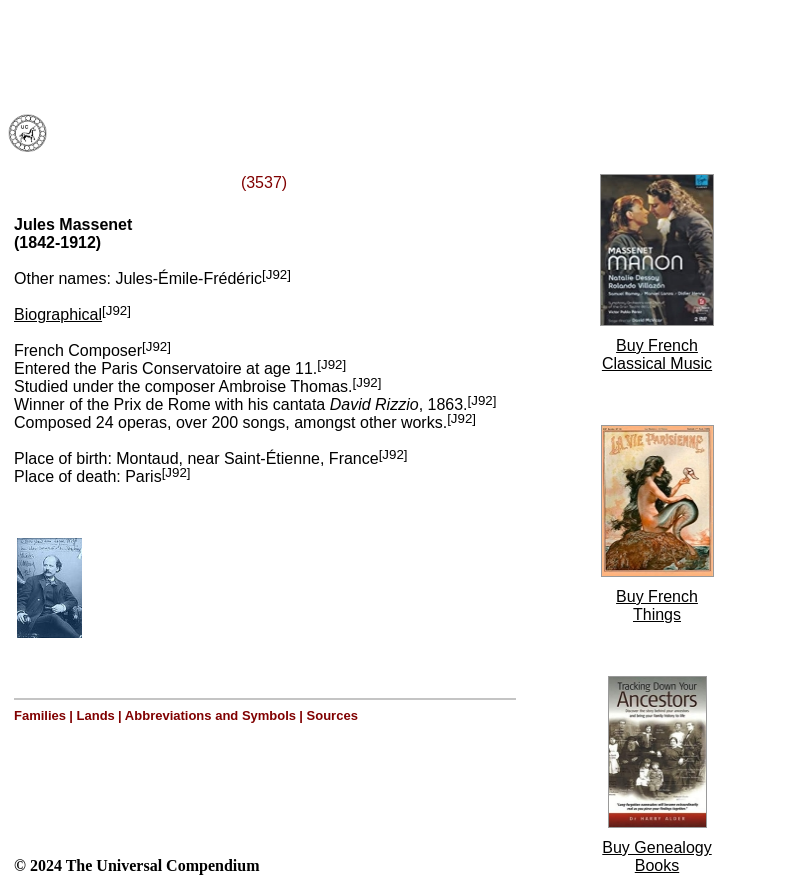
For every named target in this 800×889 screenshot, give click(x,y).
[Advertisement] (258, 53)
